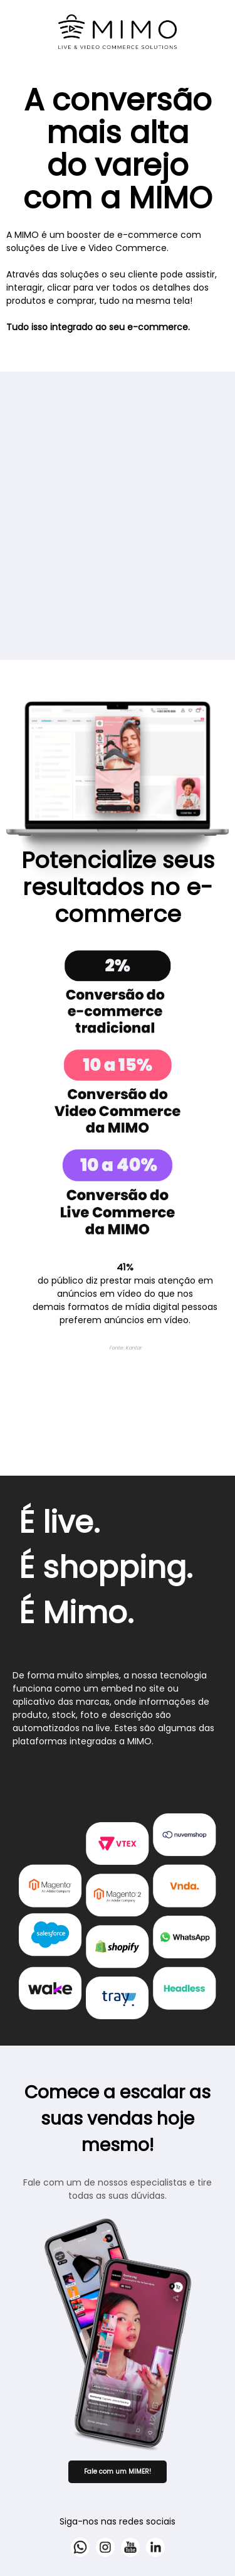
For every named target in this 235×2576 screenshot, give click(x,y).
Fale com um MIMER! (117, 2471)
